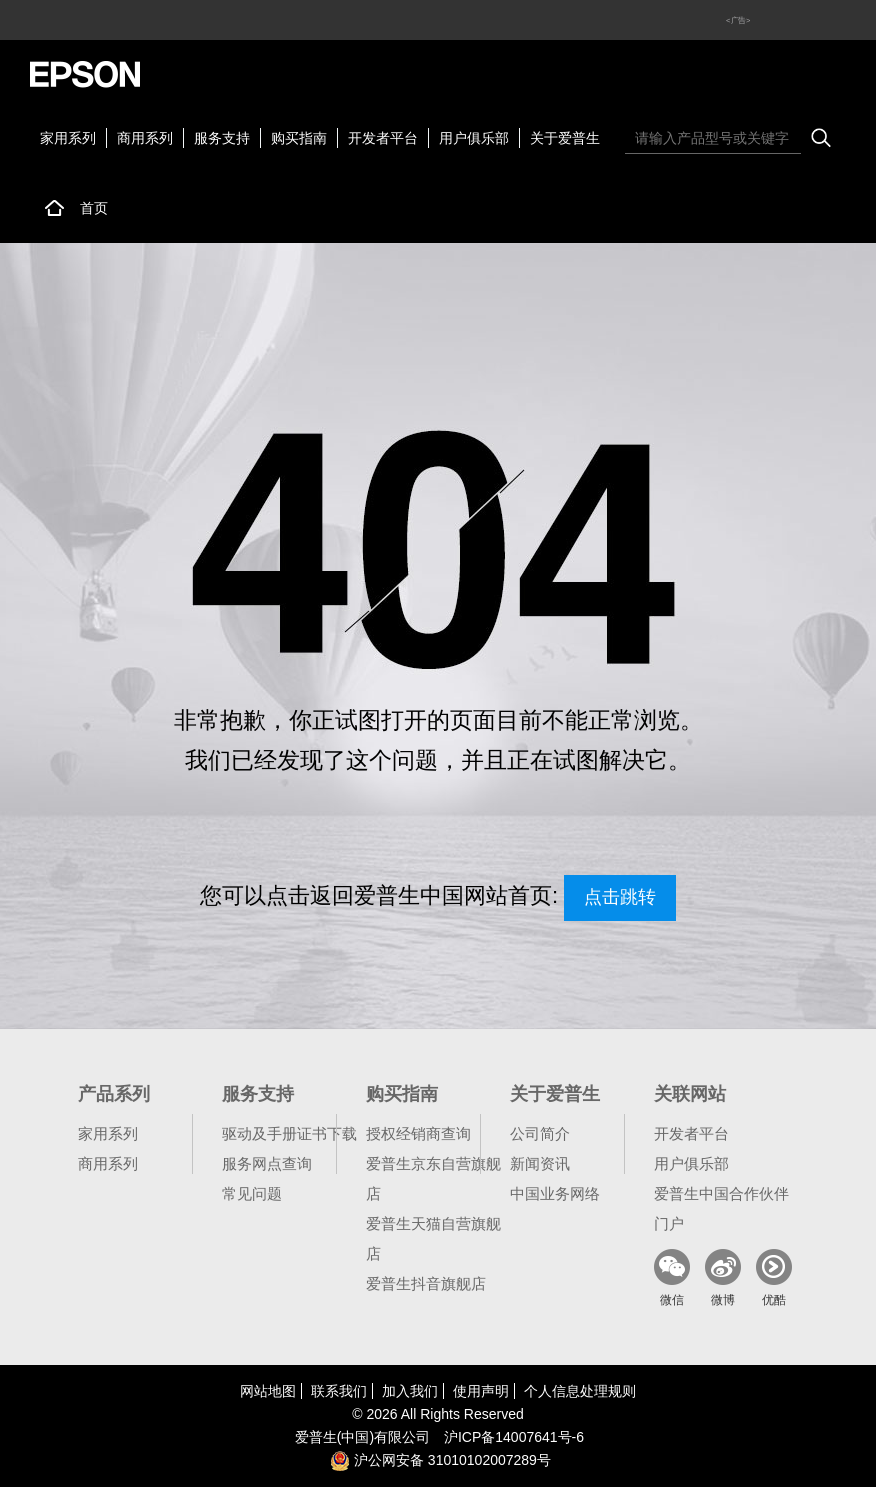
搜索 (821, 138)
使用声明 (481, 1391)
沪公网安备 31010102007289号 (440, 1460)
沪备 (514, 1437)
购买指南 (299, 138)
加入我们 (410, 1391)
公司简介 (540, 1133)
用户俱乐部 (474, 138)
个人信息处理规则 (580, 1391)
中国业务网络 (555, 1193)
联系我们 (339, 1391)
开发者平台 (383, 138)
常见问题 (252, 1193)
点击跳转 (620, 897)
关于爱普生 (565, 138)
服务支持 (222, 138)
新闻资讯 (540, 1163)
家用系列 (68, 138)
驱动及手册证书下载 (289, 1133)
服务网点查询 (267, 1163)
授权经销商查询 (418, 1133)
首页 (94, 208)
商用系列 (145, 138)
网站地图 (268, 1391)
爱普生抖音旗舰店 (426, 1283)
